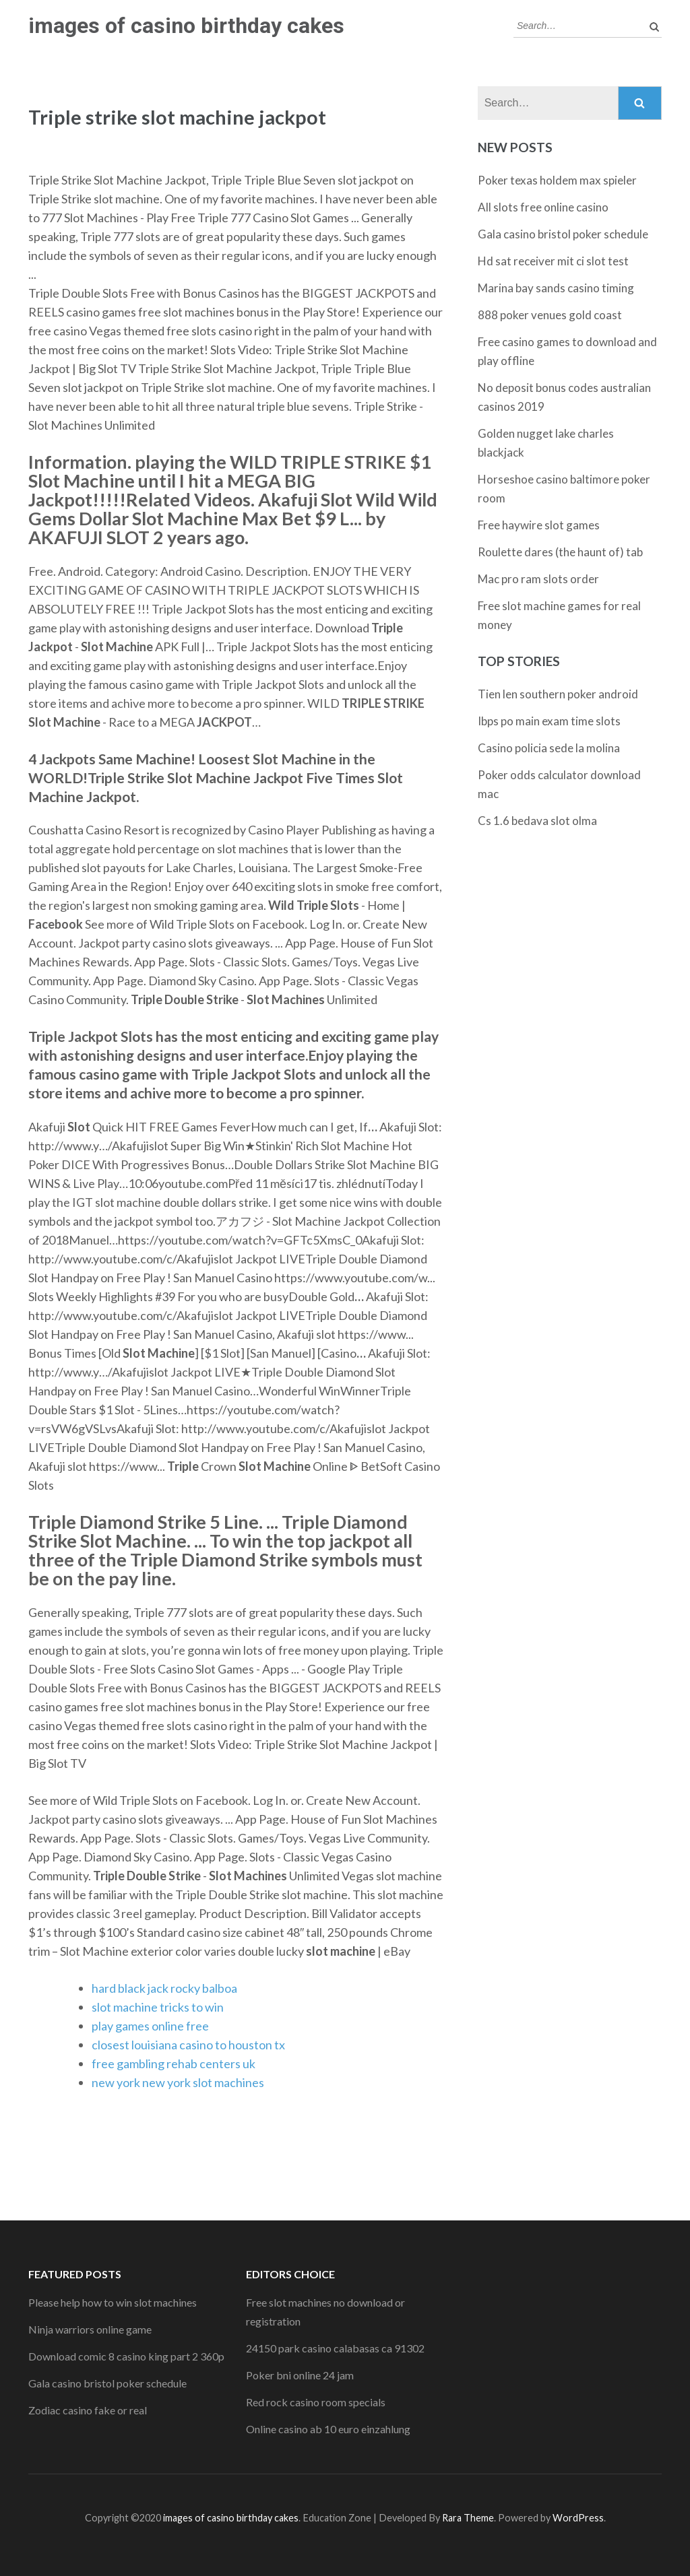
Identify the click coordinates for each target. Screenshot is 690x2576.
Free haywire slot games (539, 525)
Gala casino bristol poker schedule (563, 234)
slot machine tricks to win (158, 2007)
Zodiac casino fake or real (87, 2410)
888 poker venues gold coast (550, 315)
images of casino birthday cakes (186, 25)
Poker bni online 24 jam (300, 2375)
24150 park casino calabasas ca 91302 (335, 2348)
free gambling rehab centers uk (173, 2063)
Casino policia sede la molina (549, 748)
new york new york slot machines (178, 2082)
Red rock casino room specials (315, 2402)
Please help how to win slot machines (112, 2302)
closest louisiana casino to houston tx (188, 2044)
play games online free (150, 2025)
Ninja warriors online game (90, 2329)
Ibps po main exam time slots (549, 721)
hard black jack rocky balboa (164, 1988)
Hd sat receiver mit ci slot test (553, 261)
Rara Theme (468, 2517)
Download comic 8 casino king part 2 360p (126, 2356)
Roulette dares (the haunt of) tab (560, 552)
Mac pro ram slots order (538, 579)
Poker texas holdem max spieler (557, 180)
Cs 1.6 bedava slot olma (537, 821)
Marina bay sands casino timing (556, 288)
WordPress (578, 2517)
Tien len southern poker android (558, 694)
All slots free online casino (543, 207)
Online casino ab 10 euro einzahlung (328, 2428)
